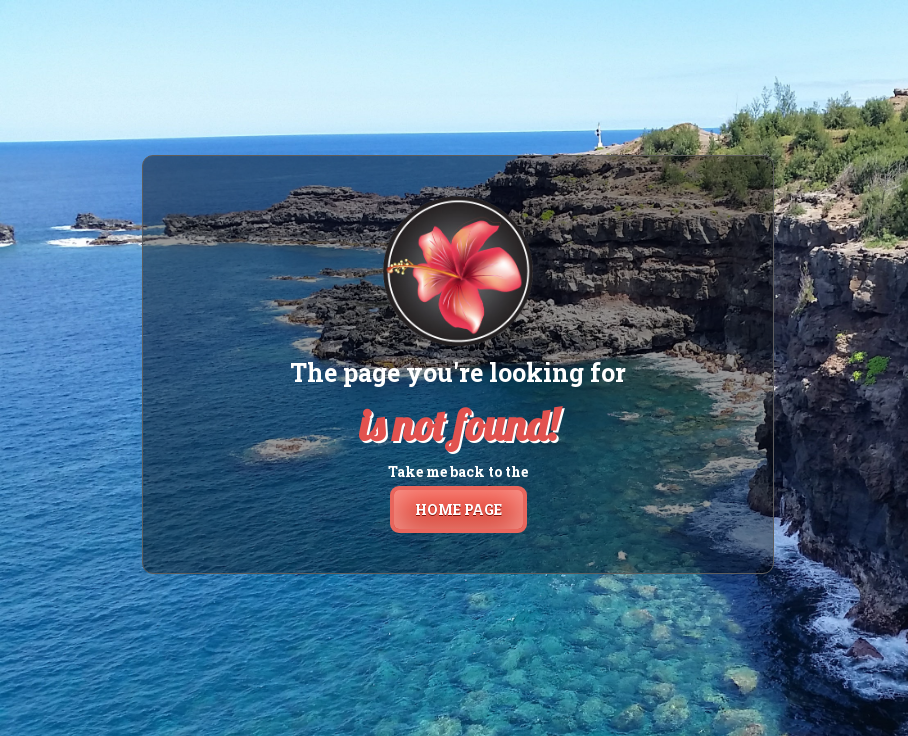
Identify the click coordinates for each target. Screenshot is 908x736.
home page (458, 509)
